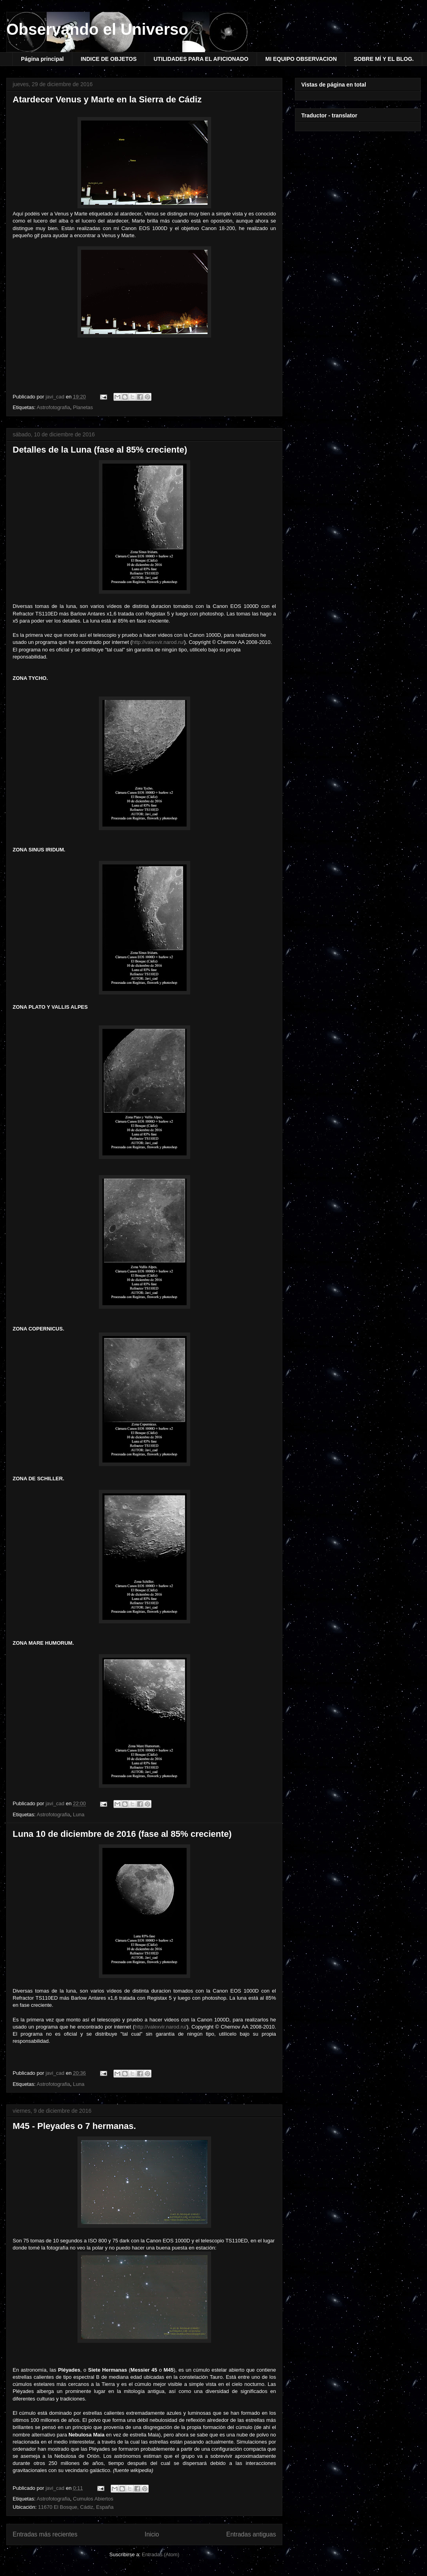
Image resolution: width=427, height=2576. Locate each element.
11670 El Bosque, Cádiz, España (75, 2507)
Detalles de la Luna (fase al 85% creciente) (100, 450)
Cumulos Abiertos (93, 2499)
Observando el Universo (97, 29)
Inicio (152, 2534)
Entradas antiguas (251, 2534)
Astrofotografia (53, 407)
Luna (79, 1814)
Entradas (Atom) (160, 2554)
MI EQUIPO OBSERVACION (301, 59)
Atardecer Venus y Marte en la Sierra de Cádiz (107, 99)
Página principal (42, 59)
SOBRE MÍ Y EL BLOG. (384, 59)
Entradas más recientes (45, 2534)
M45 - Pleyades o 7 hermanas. (74, 2126)
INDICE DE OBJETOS (108, 59)
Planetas (83, 407)
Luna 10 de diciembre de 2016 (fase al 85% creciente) (122, 1834)
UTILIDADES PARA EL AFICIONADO (200, 59)
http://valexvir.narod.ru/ (158, 642)
